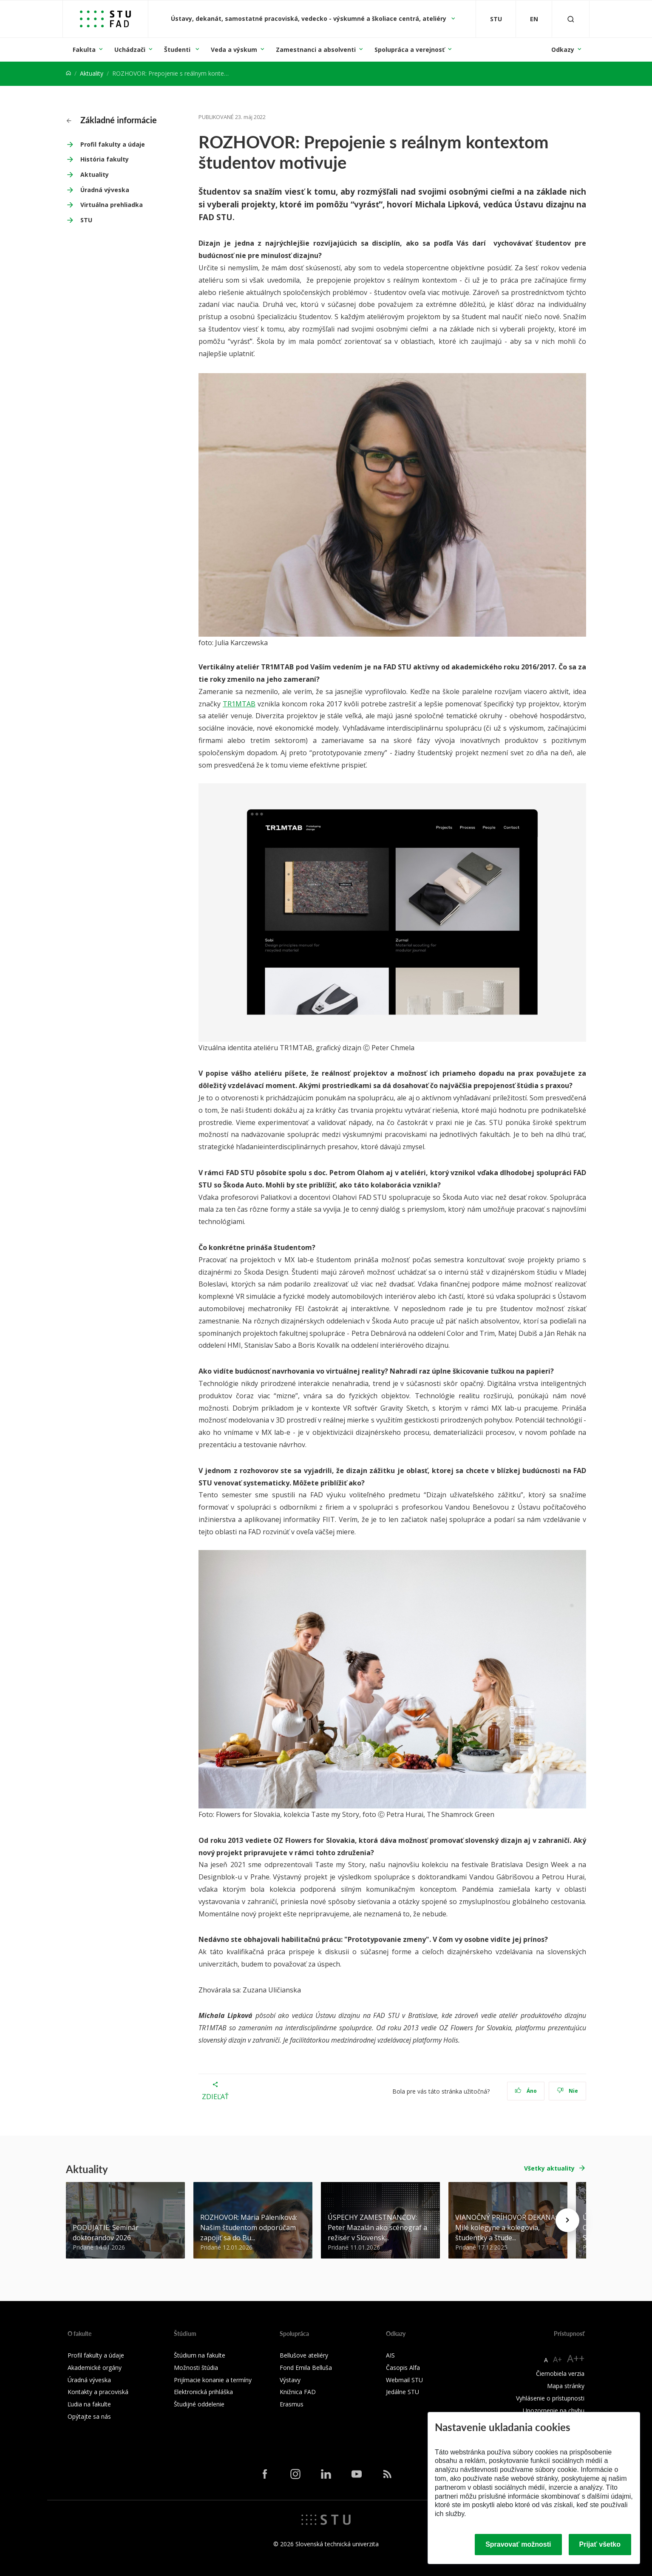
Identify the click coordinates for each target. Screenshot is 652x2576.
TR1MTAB (239, 703)
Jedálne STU (402, 2392)
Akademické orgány (95, 2367)
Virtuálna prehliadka (111, 205)
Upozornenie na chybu (553, 2410)
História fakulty (104, 159)
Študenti (178, 49)
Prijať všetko (600, 2544)
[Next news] (567, 2220)
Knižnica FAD (298, 2392)
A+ (557, 2359)
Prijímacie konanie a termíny (213, 2380)
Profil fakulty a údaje (112, 144)
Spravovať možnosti (518, 2544)
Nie (567, 2090)
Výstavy (290, 2380)
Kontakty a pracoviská (98, 2392)
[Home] (68, 73)
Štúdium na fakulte (199, 2355)
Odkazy (562, 49)
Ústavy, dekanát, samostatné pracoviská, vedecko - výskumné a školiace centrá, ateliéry (309, 18)
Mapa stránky (565, 2386)
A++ (575, 2358)
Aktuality (91, 73)
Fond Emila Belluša (306, 2367)
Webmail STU (404, 2380)
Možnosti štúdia (196, 2367)
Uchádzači (129, 49)
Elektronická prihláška (203, 2392)
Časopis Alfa (403, 2367)
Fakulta (84, 49)
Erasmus (291, 2404)
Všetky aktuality (549, 2168)
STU (86, 220)
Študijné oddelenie (199, 2404)
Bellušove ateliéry (304, 2355)
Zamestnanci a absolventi (316, 49)
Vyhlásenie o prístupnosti (550, 2398)
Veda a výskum (234, 49)
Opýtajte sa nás (89, 2416)
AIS (390, 2355)
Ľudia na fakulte (89, 2404)
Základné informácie (111, 120)
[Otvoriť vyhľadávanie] (571, 18)
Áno (526, 2090)
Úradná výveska (104, 190)
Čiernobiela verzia (560, 2373)
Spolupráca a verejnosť (409, 49)
